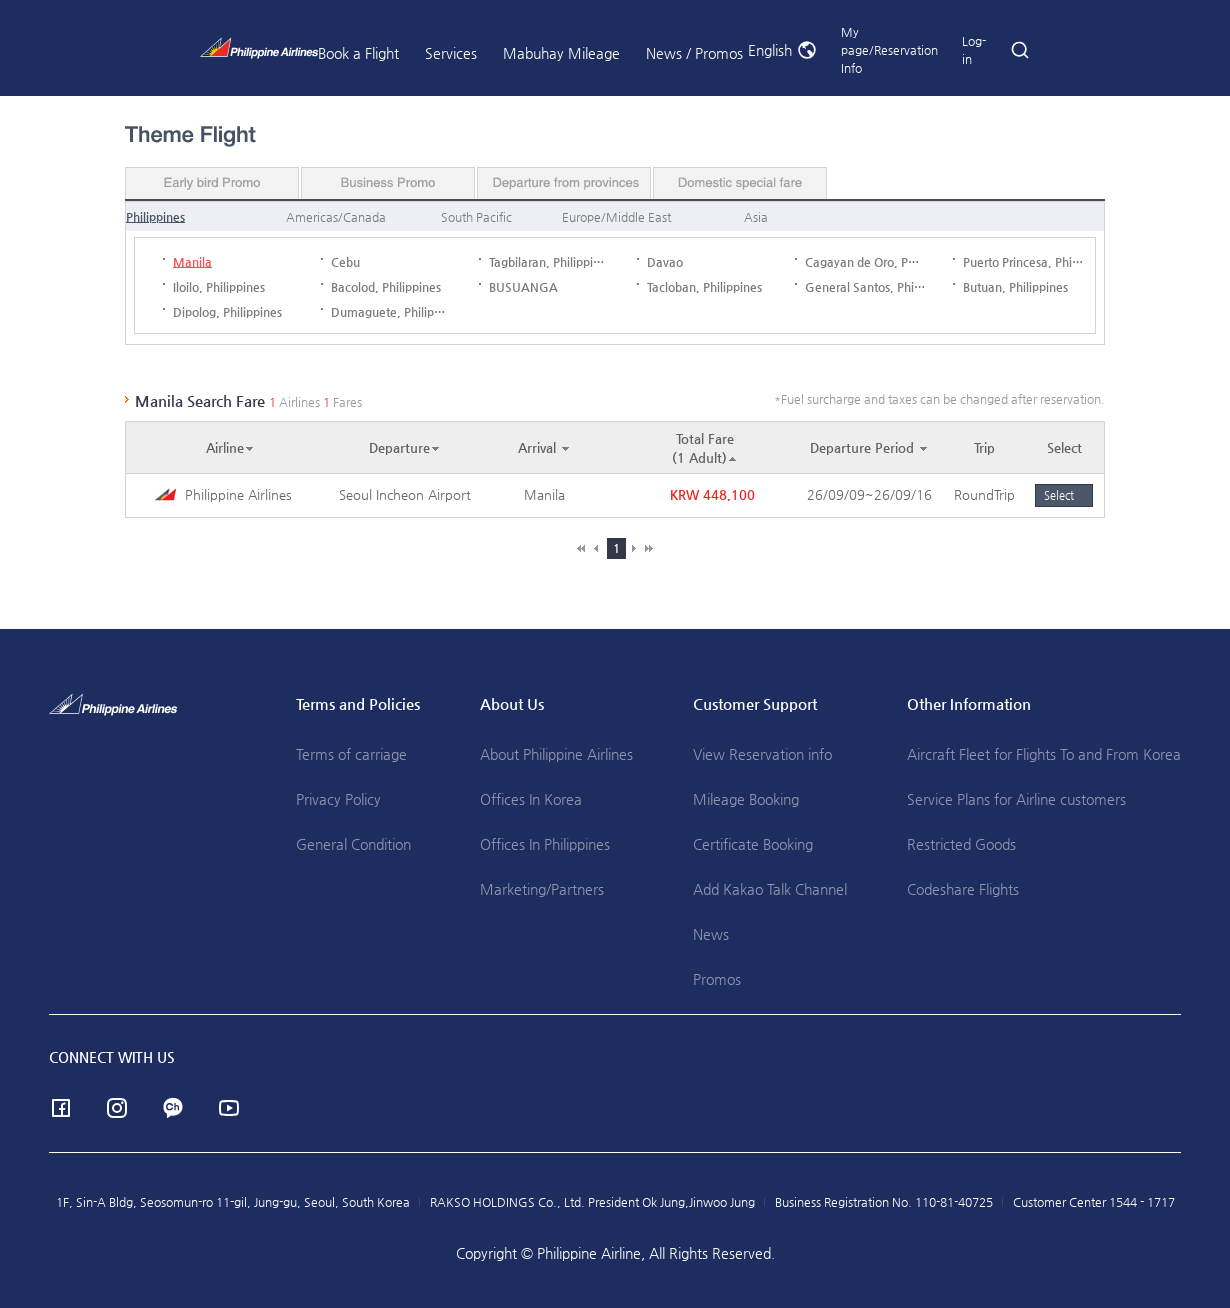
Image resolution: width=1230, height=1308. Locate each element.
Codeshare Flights (963, 889)
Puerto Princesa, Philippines (1038, 262)
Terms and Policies (358, 703)
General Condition (353, 844)
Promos (717, 979)
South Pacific (476, 217)
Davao (665, 262)
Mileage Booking (746, 799)
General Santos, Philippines (880, 287)
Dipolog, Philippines (227, 312)
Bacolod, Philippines (386, 287)
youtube (229, 1108)
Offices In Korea (531, 799)
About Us (512, 703)
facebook (61, 1108)
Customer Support (755, 703)
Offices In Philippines (545, 844)
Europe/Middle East (616, 217)
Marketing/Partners (542, 889)
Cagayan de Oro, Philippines (882, 262)
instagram (117, 1108)
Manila (192, 262)
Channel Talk (173, 1108)
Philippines (155, 217)
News (711, 934)
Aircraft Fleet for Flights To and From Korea (1044, 754)
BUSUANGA (523, 287)
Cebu (345, 262)
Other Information (969, 703)
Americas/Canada (336, 217)
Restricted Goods (961, 844)
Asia (756, 217)
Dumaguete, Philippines (397, 312)
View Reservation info (762, 754)
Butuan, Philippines (1015, 287)
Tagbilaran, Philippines (550, 262)
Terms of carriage (351, 754)
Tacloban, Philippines (704, 287)
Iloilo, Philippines (219, 287)
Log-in (974, 50)
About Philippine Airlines (556, 754)
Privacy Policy (338, 799)
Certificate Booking (753, 844)
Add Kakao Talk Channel (770, 889)
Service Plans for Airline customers (1016, 799)
